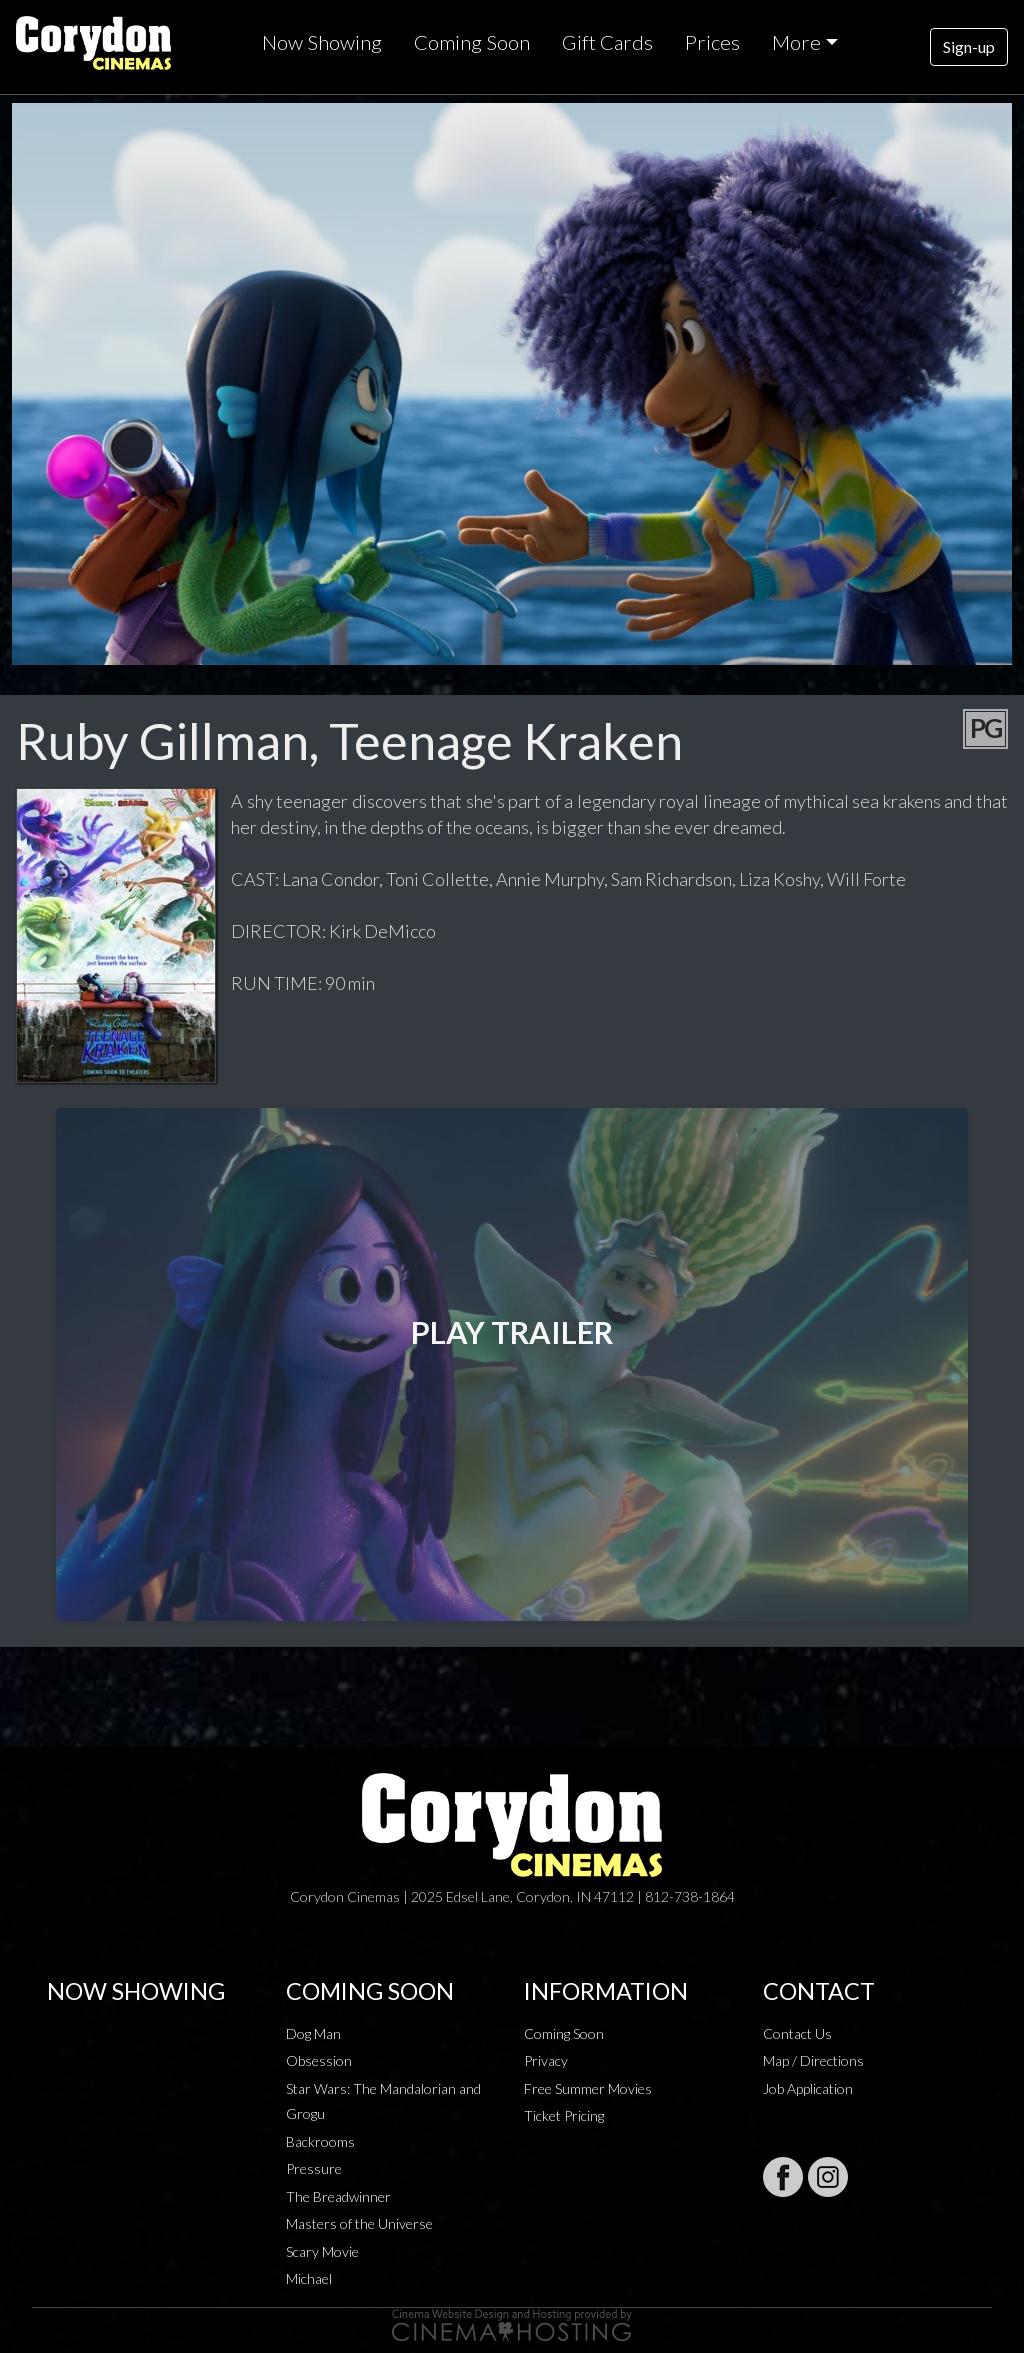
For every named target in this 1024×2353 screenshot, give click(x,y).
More (796, 42)
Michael (309, 2278)
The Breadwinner (338, 2196)
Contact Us (797, 2033)
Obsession (319, 2060)
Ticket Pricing (564, 2115)
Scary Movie (322, 2251)
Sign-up (969, 46)
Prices (712, 42)
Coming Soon (472, 42)
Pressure (314, 2168)
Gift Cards (607, 42)
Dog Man (313, 2033)
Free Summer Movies (588, 2088)
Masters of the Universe (359, 2223)
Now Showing (322, 42)
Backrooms (320, 2141)
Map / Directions (813, 2060)
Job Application (808, 2088)
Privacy (546, 2060)
